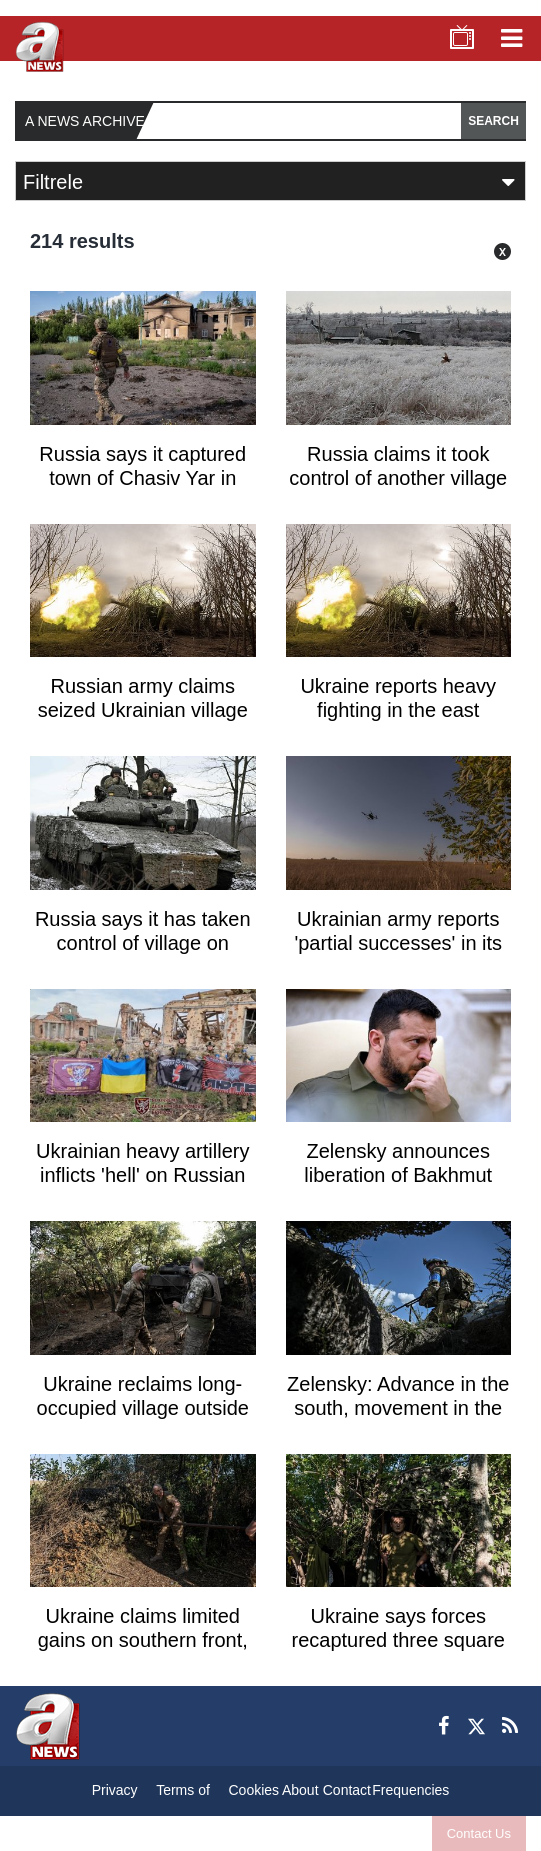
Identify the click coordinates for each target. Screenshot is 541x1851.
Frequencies (410, 1790)
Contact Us (479, 1833)
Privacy (115, 1790)
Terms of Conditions (183, 1794)
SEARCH (493, 121)
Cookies (253, 1790)
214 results (82, 241)
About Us (300, 1794)
